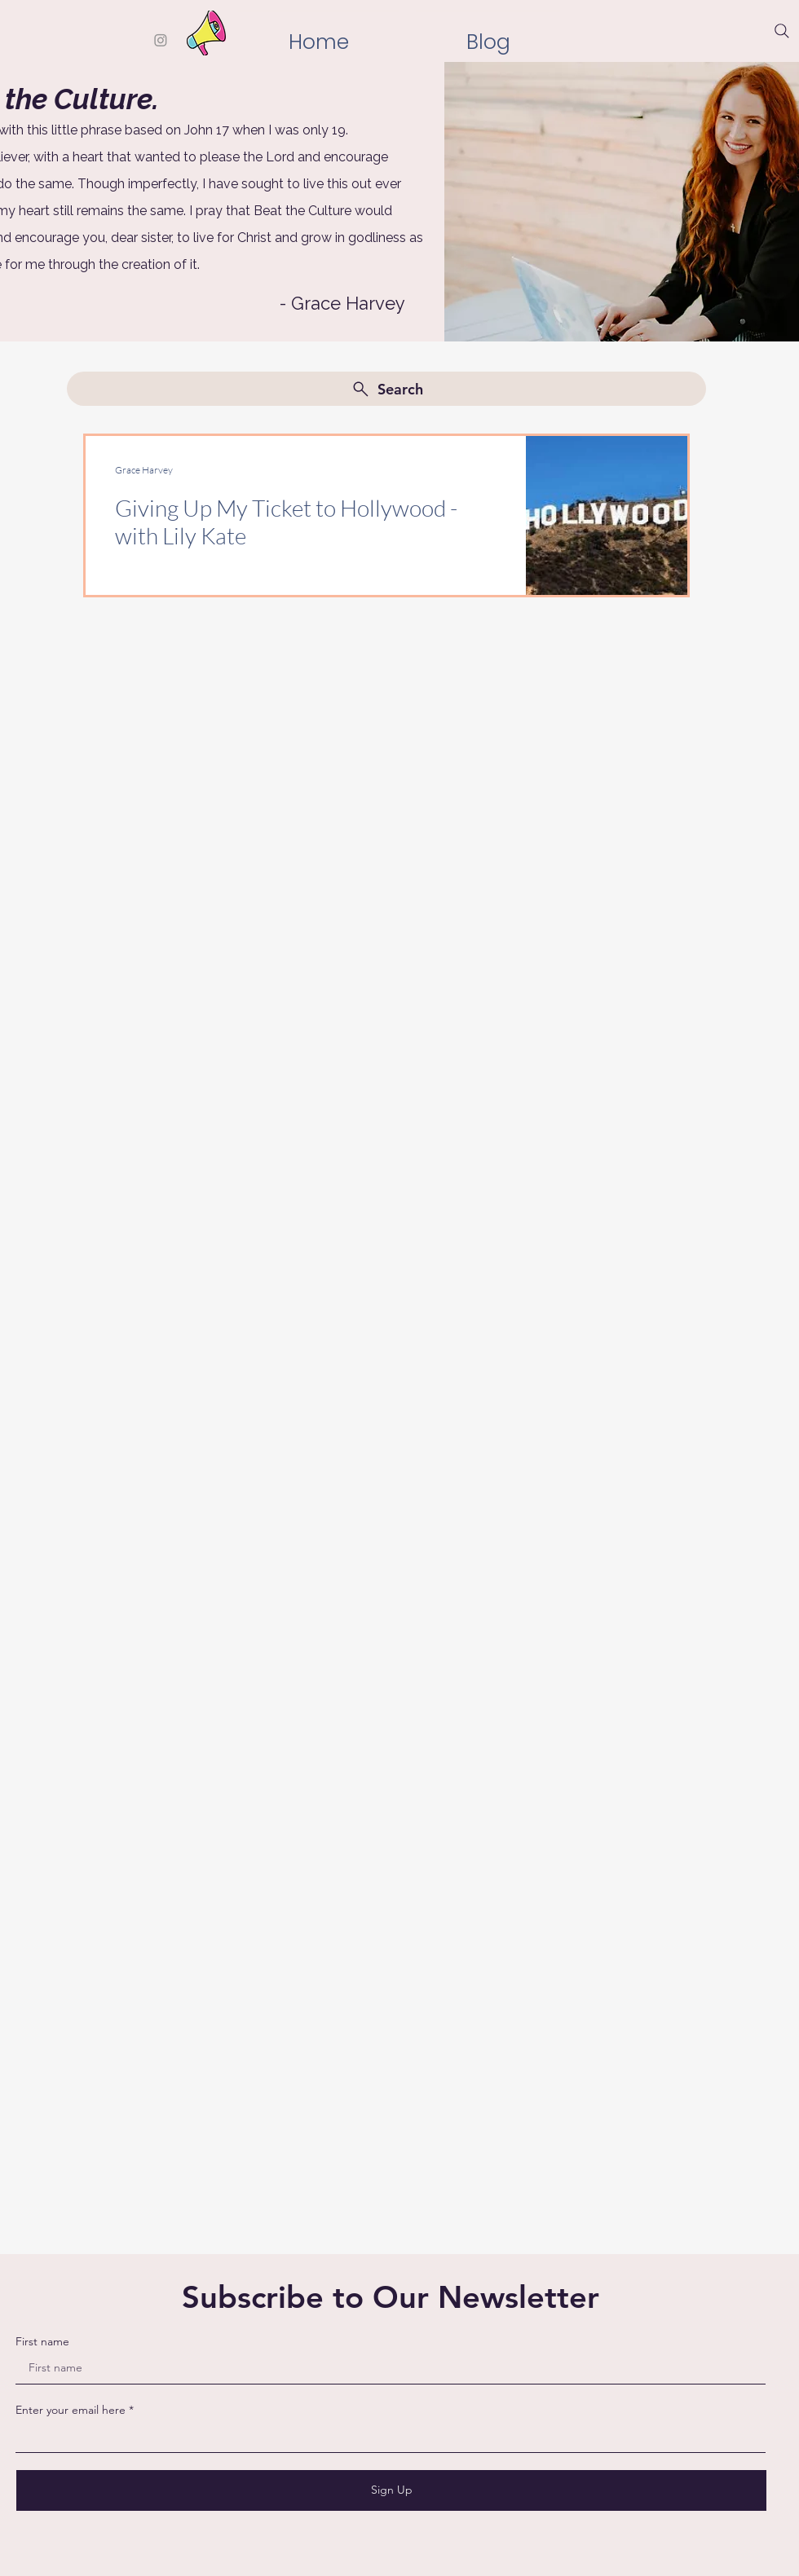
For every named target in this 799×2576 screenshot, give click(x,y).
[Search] (782, 31)
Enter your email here (70, 2409)
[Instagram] (160, 40)
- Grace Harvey (342, 303)
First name (42, 2341)
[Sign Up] (391, 2490)
